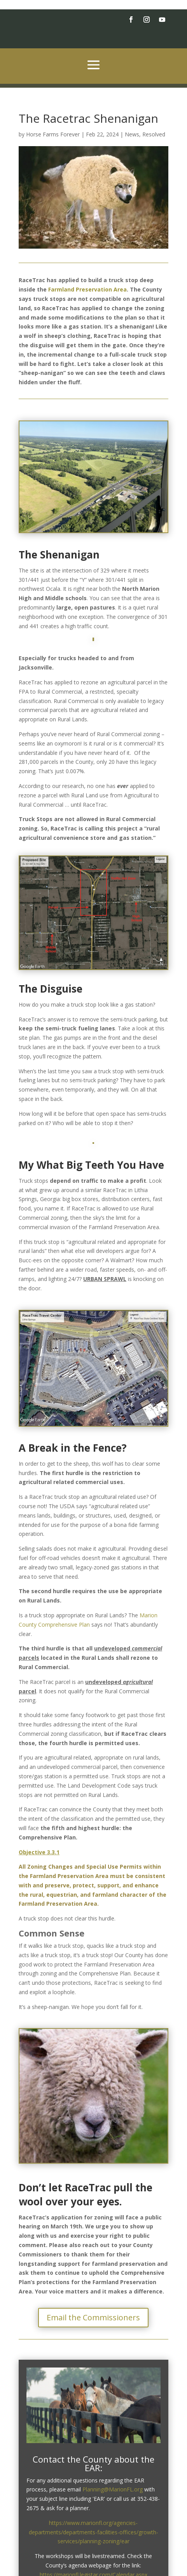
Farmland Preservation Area (87, 289)
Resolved (153, 134)
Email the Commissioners (93, 2317)
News (132, 134)
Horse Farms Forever (53, 134)
